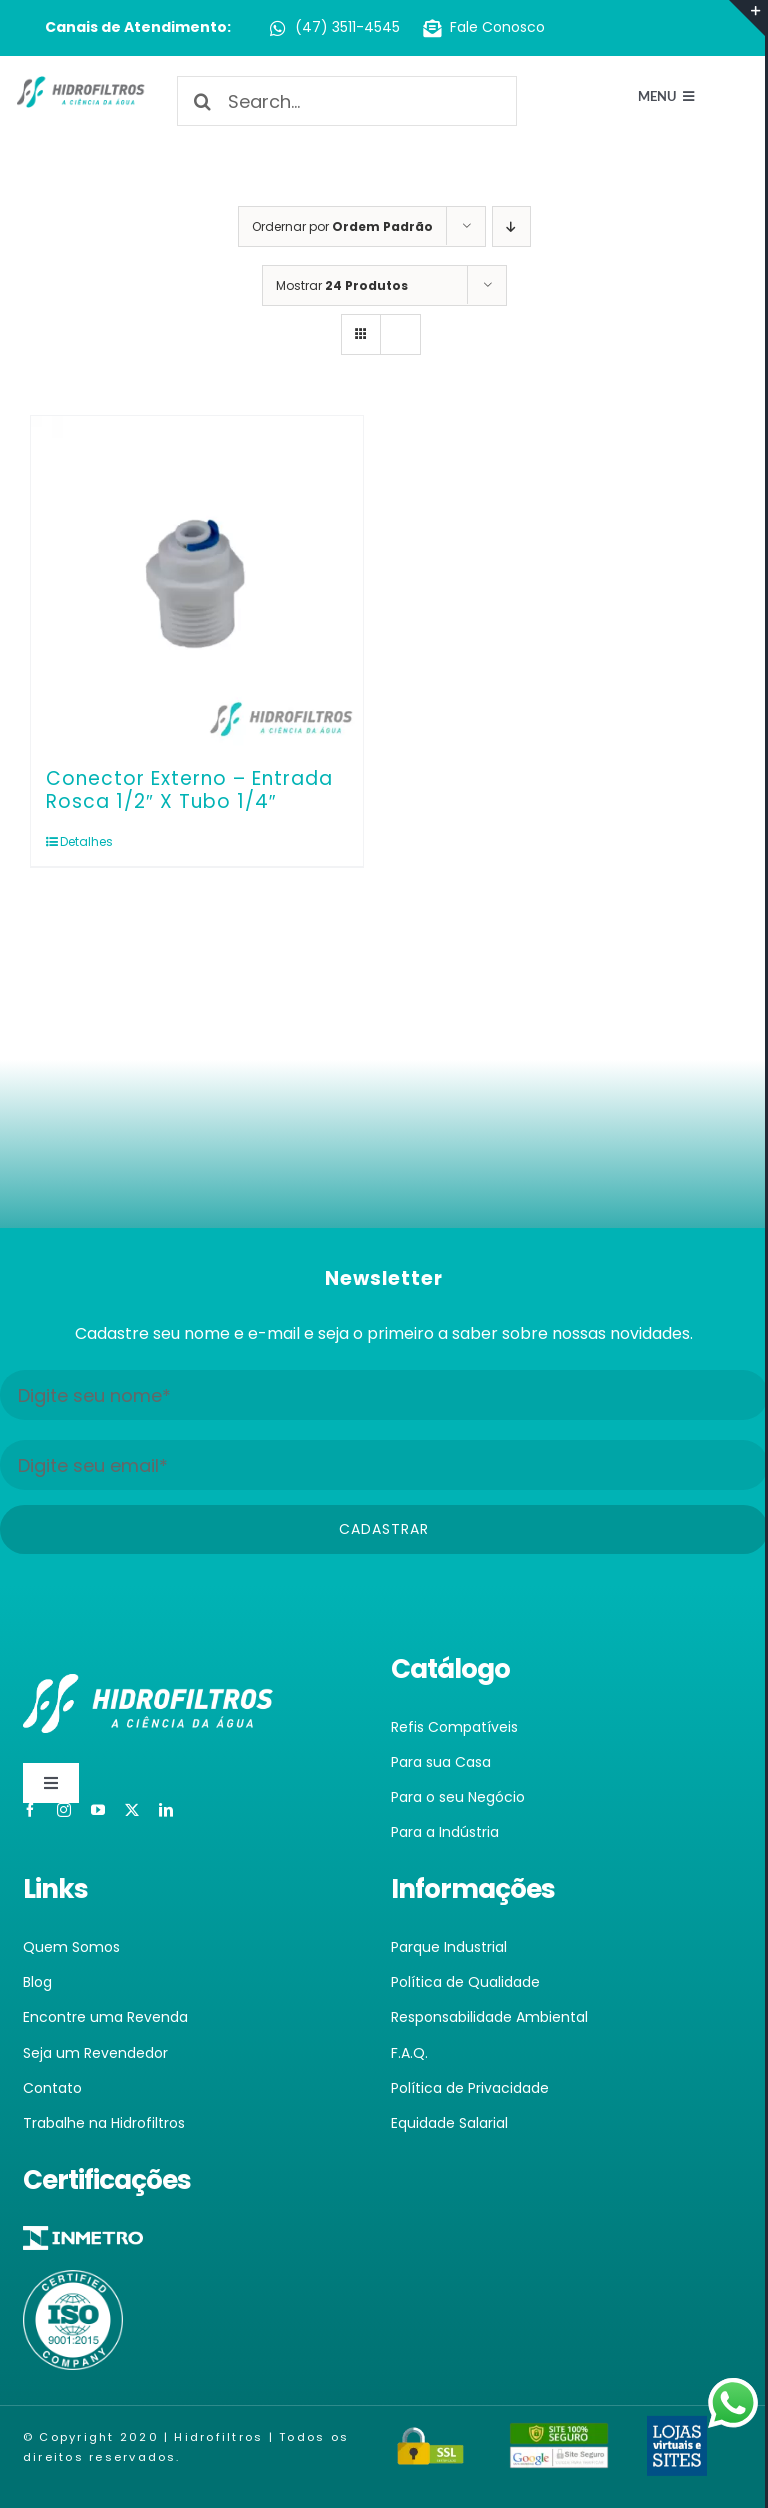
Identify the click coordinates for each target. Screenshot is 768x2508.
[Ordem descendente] (511, 226)
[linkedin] (166, 1810)
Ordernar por (342, 226)
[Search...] (347, 101)
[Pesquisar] (202, 101)
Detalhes (86, 841)
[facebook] (30, 1810)
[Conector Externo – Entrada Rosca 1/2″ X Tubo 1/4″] (197, 582)
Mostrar (342, 285)
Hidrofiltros (218, 2437)
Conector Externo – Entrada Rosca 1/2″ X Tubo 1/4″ (189, 790)
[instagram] (64, 1810)
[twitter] (132, 1810)
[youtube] (98, 1810)
